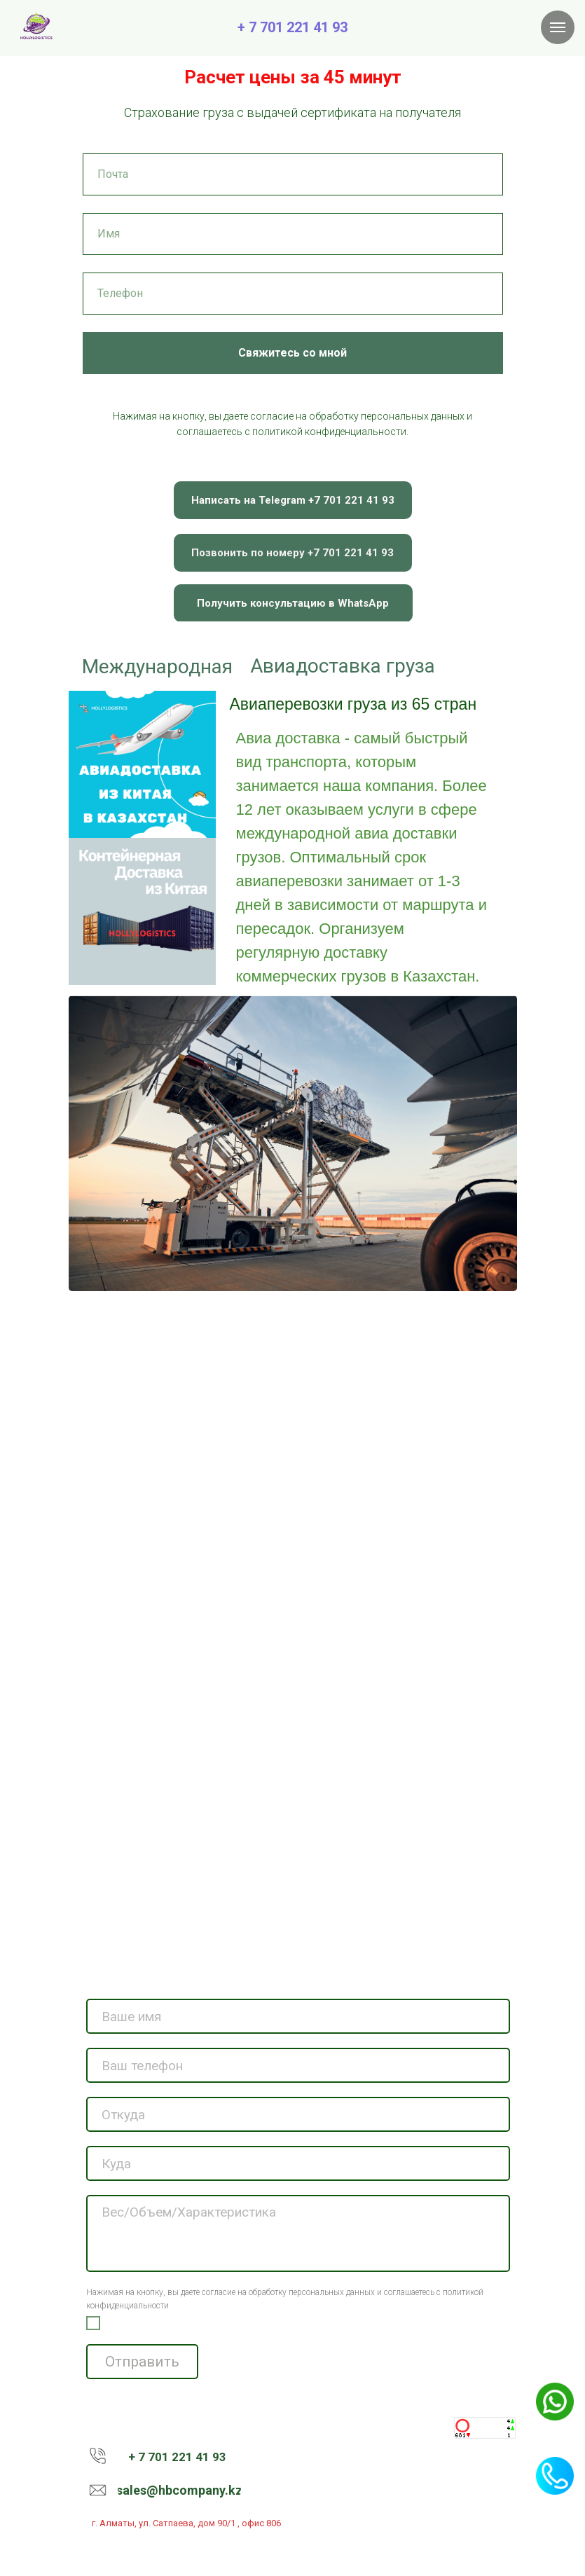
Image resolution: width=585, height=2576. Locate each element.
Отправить (142, 2361)
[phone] (298, 2065)
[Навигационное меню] (557, 27)
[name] (298, 2016)
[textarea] (298, 2233)
